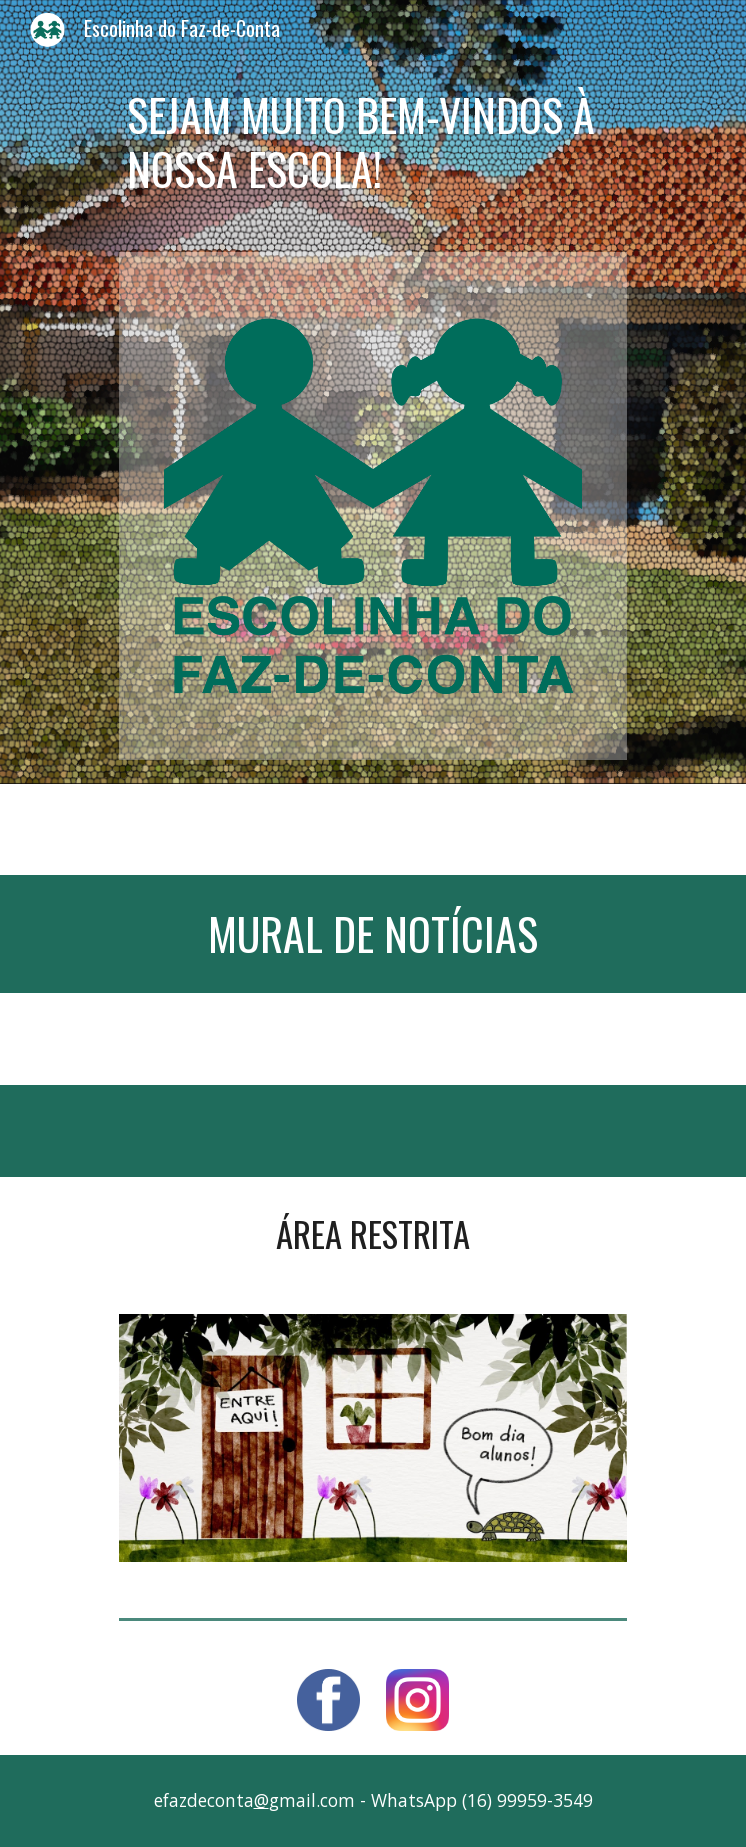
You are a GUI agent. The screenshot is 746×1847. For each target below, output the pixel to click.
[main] (372, 142)
